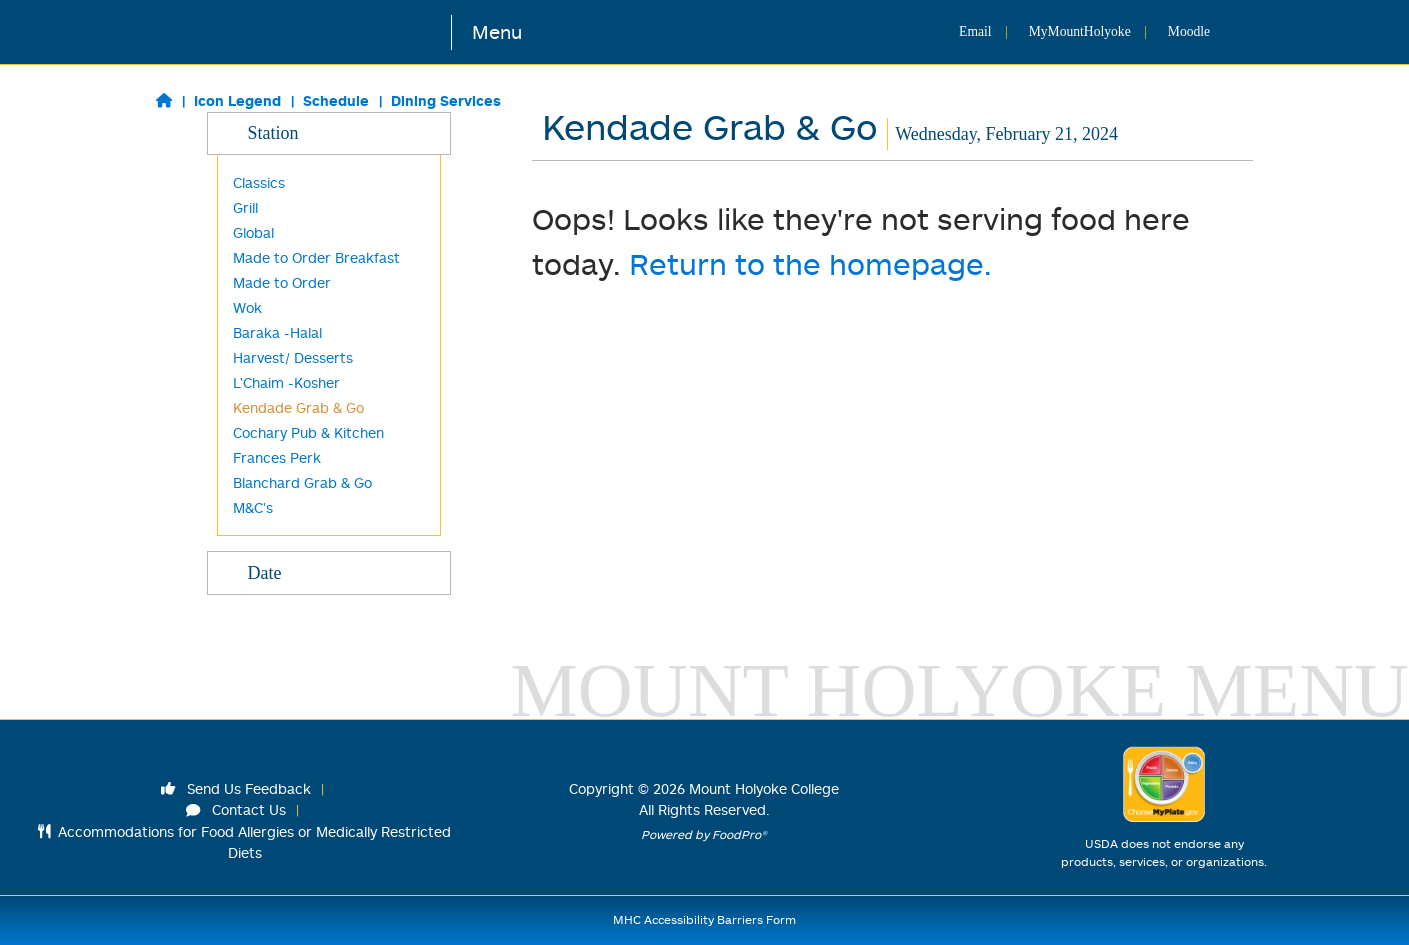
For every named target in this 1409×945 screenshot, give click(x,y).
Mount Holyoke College (764, 788)
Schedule (336, 100)
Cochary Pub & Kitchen (308, 432)
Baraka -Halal (277, 332)
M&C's (253, 507)
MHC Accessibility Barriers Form (704, 919)
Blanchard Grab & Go (302, 482)
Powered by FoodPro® (704, 834)
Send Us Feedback (236, 788)
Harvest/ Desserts (293, 357)
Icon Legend (237, 100)
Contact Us (236, 809)
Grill (245, 207)
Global (253, 232)
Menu (497, 31)
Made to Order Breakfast (316, 257)
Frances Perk (277, 457)
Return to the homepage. (810, 263)
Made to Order (282, 282)
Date (328, 572)
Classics (259, 182)
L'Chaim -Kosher (286, 382)
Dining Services (446, 100)
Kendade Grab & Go (298, 407)
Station (328, 132)
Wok (247, 307)
